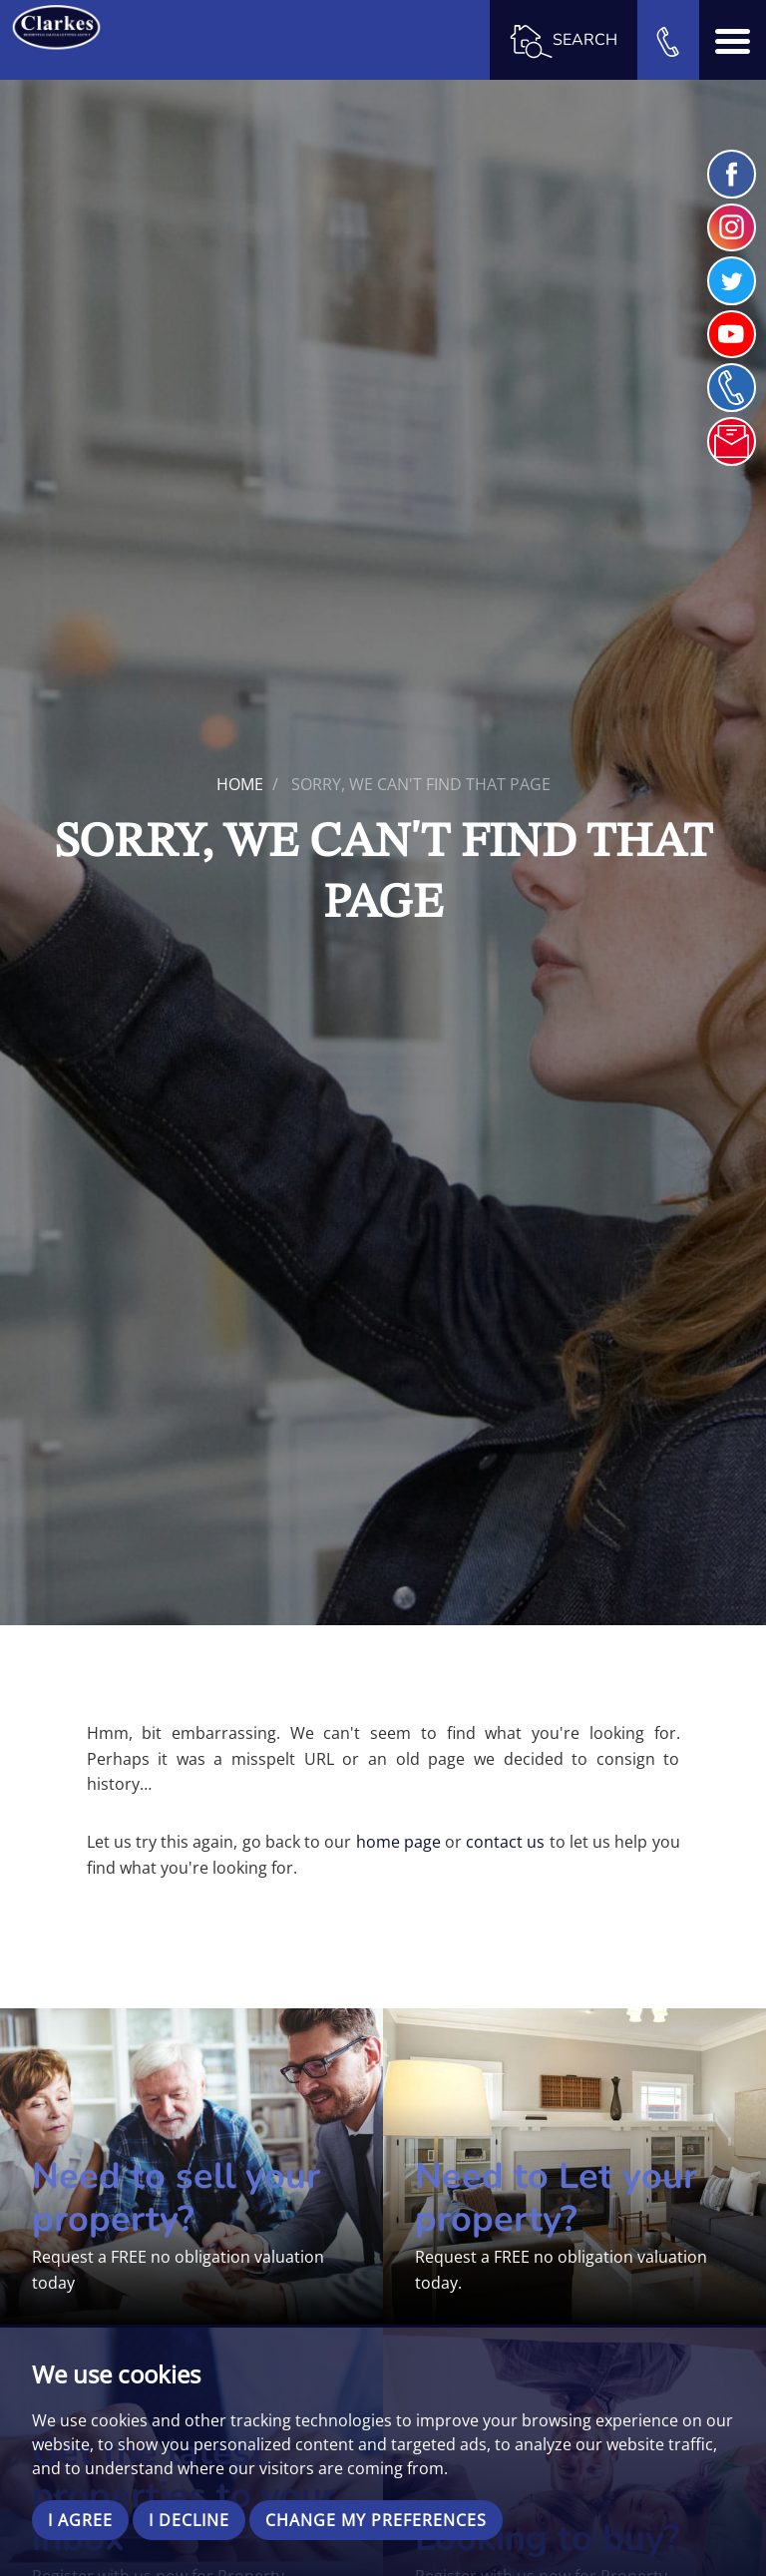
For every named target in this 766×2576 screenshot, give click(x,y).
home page (398, 1842)
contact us (505, 1842)
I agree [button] (80, 2520)
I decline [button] (189, 2520)
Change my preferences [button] (376, 2520)
